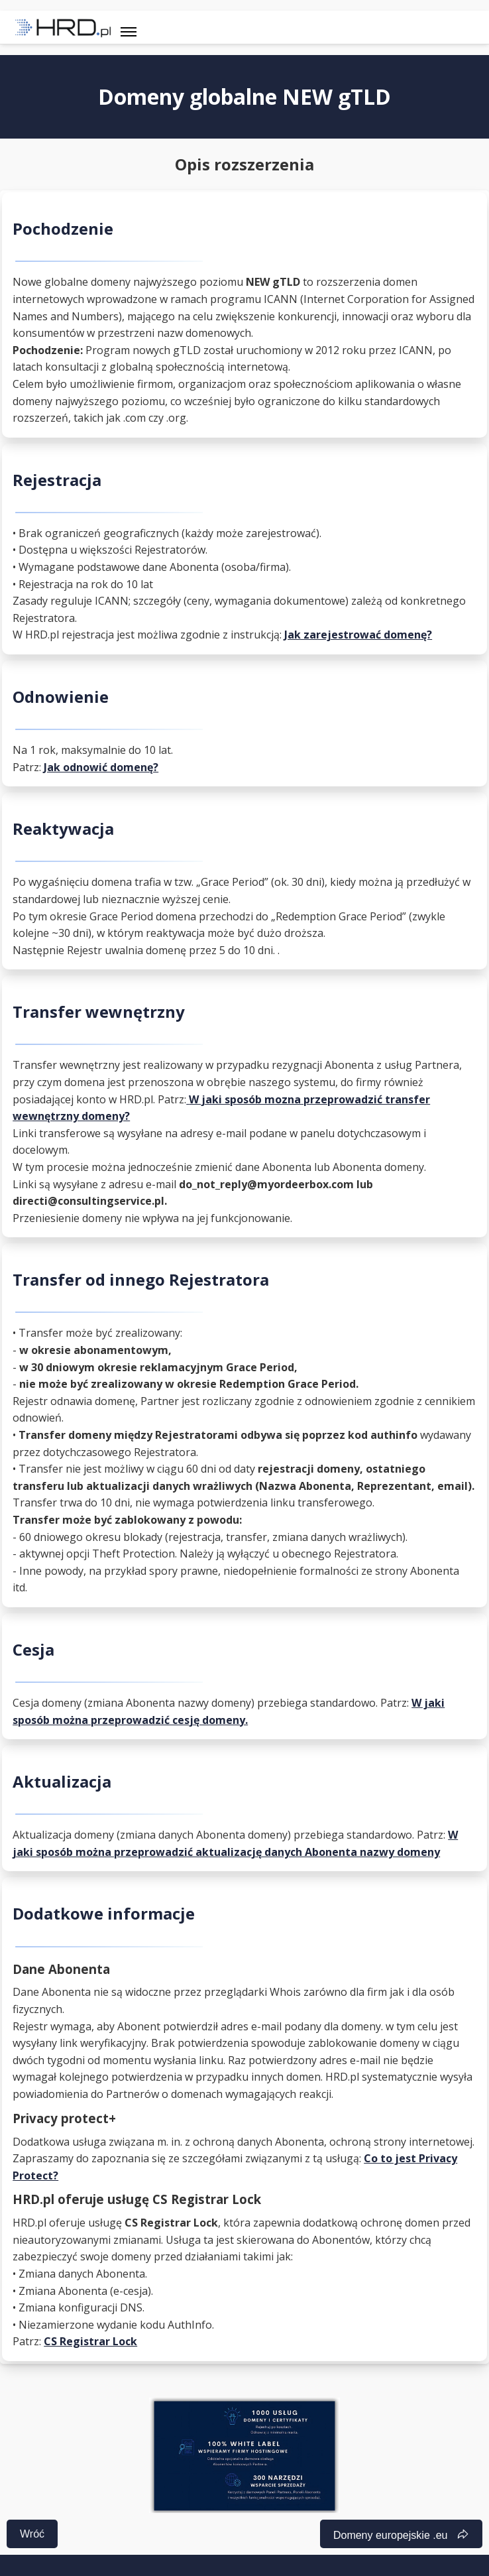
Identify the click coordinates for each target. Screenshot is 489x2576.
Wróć (32, 2534)
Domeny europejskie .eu (393, 2535)
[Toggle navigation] (128, 27)
